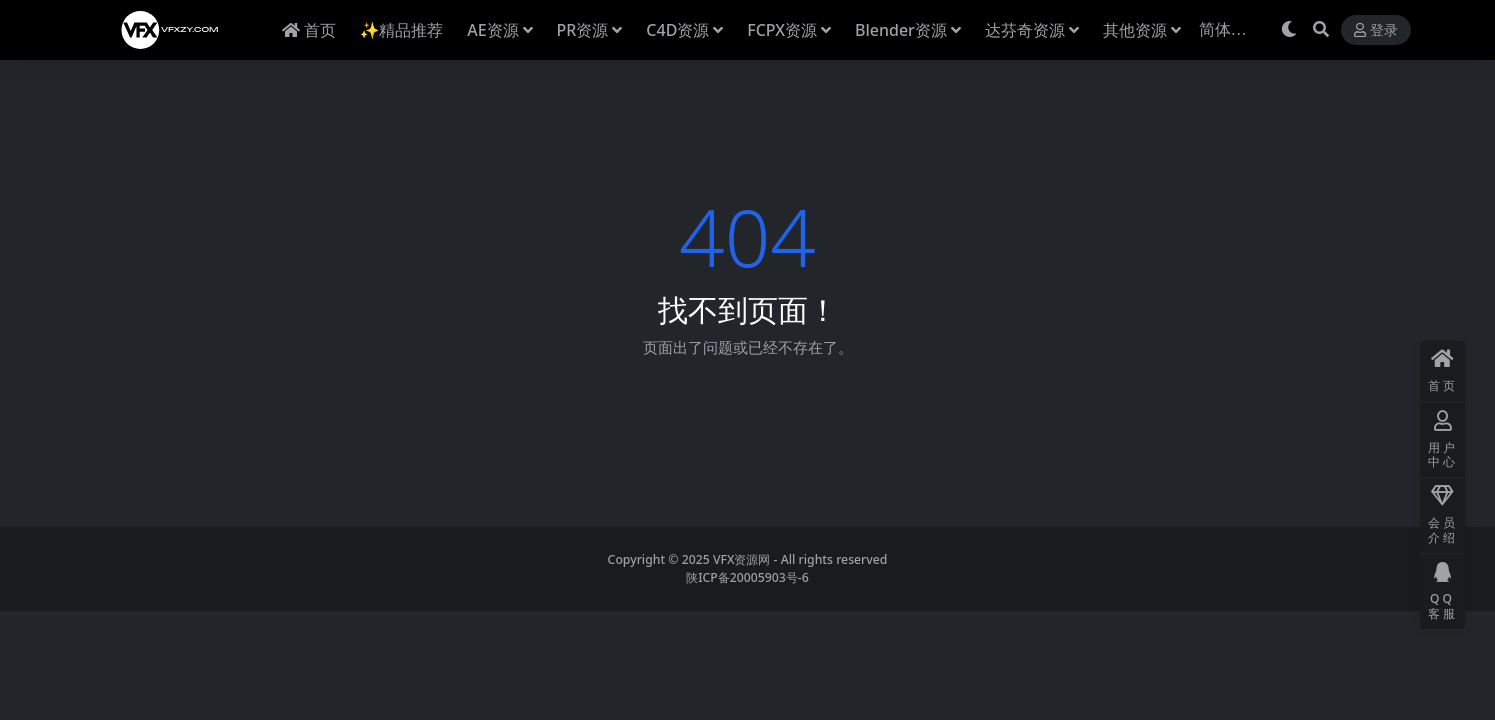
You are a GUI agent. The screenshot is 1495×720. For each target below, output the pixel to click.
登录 (1376, 30)
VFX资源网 (742, 559)
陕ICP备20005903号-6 (747, 577)
